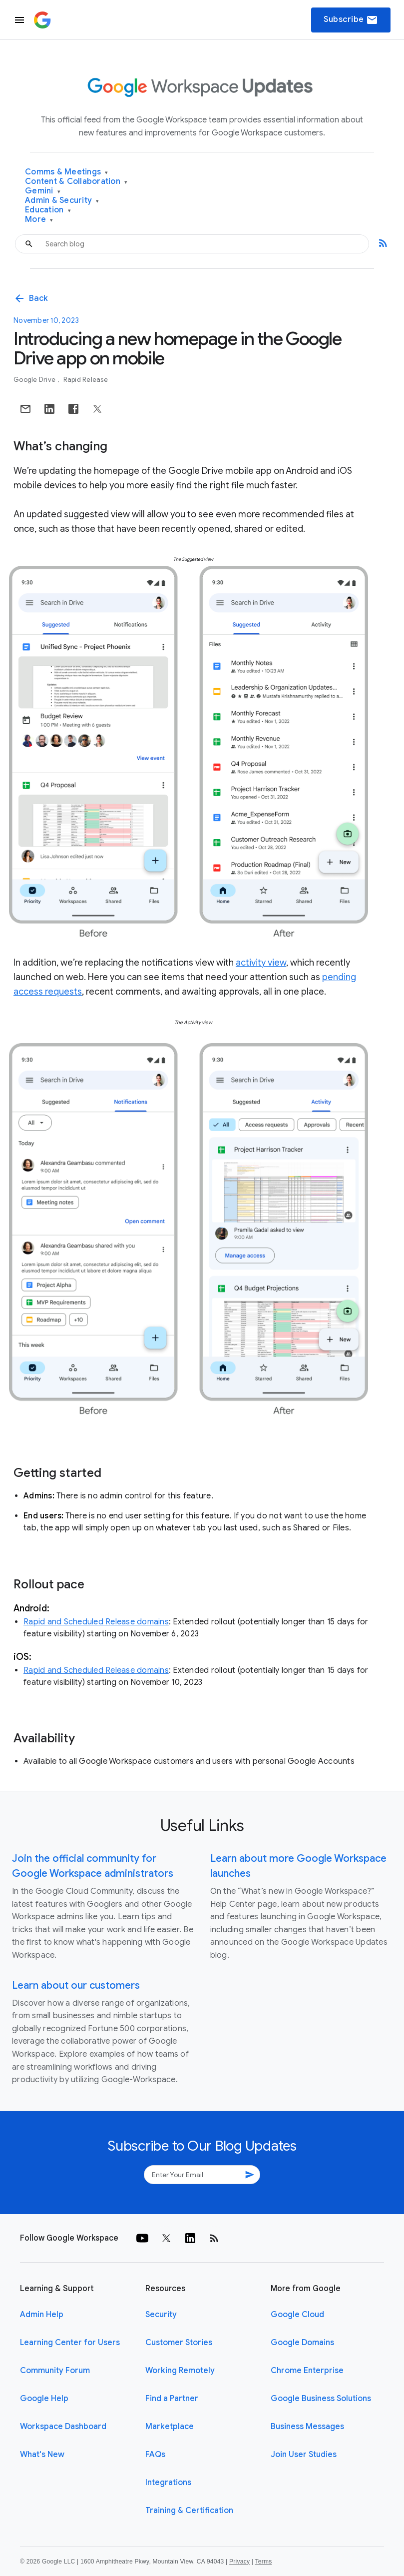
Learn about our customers (76, 1985)
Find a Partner (171, 2399)
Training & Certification (189, 2511)
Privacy (239, 2561)
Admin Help (41, 2315)
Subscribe (351, 20)
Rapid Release (85, 379)
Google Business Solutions (321, 2399)
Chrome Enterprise (307, 2371)
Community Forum (55, 2371)
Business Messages (307, 2427)
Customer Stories (178, 2343)
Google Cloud (297, 2315)
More (39, 219)
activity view (261, 962)
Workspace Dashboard (63, 2427)
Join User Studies (304, 2455)
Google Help (44, 2399)
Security (161, 2315)
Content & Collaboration (76, 181)
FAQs (155, 2455)
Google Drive (35, 379)
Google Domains (302, 2343)
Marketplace (169, 2427)
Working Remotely (180, 2371)
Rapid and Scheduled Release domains (96, 1622)
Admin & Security (62, 200)
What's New (42, 2455)
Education (48, 210)
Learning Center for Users (70, 2343)
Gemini (42, 191)
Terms (263, 2561)
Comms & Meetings (66, 172)
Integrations (168, 2483)
